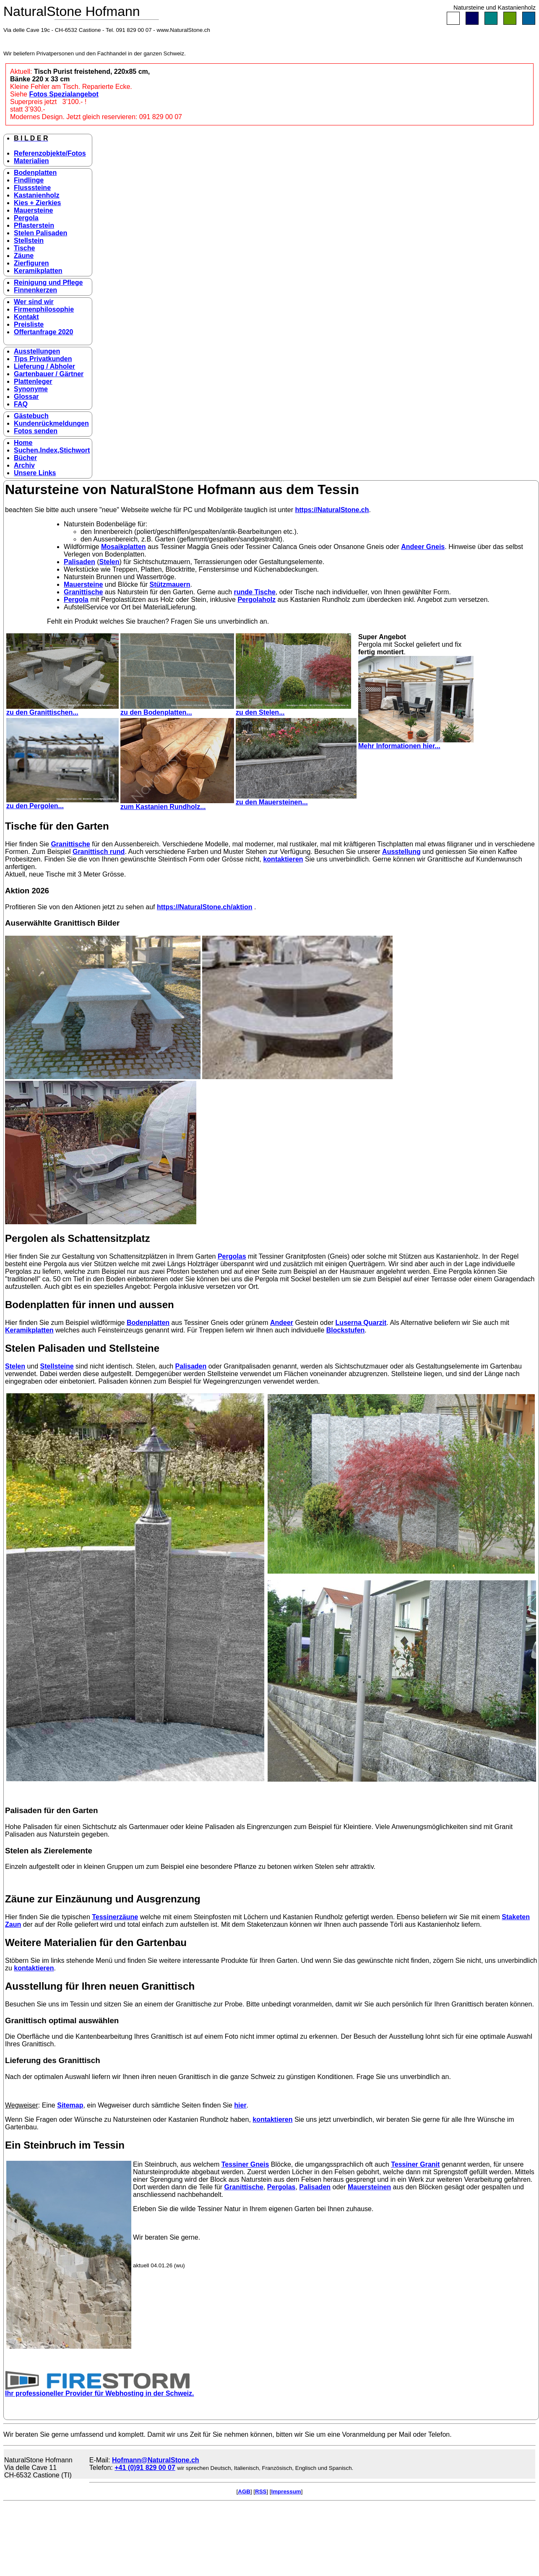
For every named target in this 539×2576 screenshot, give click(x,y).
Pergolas (232, 1256)
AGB (244, 2491)
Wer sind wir (34, 301)
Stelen (109, 561)
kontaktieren (283, 859)
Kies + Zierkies (37, 202)
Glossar (26, 396)
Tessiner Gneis (245, 2164)
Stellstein (29, 240)
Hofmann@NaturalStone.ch (155, 2460)
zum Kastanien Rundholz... (177, 803)
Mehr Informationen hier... (416, 742)
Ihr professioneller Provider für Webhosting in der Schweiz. (99, 2390)
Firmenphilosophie (44, 309)
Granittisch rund (99, 851)
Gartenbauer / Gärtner (48, 373)
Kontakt (26, 316)
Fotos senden (35, 431)
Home (23, 442)
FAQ (21, 404)
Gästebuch (31, 415)
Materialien (31, 160)
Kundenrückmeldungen (51, 423)
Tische (24, 248)
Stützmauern (170, 584)
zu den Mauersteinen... (296, 799)
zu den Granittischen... (62, 709)
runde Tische (255, 592)
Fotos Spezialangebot (63, 94)
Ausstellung (401, 851)
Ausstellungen (37, 351)
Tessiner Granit (415, 2164)
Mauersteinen (369, 2187)
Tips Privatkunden (43, 358)
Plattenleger (33, 381)
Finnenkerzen (35, 290)
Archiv (24, 465)
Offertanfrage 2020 (43, 332)
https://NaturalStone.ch (332, 509)
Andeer (281, 1322)
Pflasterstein (34, 225)
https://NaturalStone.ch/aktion (205, 907)
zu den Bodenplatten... (177, 709)
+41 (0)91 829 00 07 (145, 2467)
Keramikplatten (38, 270)
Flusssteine (32, 187)
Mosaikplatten (123, 546)
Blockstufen (345, 1330)
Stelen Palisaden (40, 233)
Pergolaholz (256, 599)
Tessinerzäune (115, 1916)
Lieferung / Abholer (44, 366)
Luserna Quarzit (361, 1322)
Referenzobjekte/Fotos (50, 153)
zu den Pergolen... (62, 802)
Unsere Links (35, 472)
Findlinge (29, 180)
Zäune (24, 255)
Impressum (286, 2491)
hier (240, 2105)
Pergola (26, 217)
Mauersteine (33, 210)
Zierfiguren (31, 263)
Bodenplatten (35, 172)
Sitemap (70, 2105)
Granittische (83, 592)
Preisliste (29, 324)
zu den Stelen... (293, 709)
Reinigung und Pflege (48, 282)
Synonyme (31, 389)
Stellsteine (57, 1366)
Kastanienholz (36, 195)
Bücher (25, 457)
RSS (260, 2491)
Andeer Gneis (423, 546)
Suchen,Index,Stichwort (52, 450)
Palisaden (79, 561)
